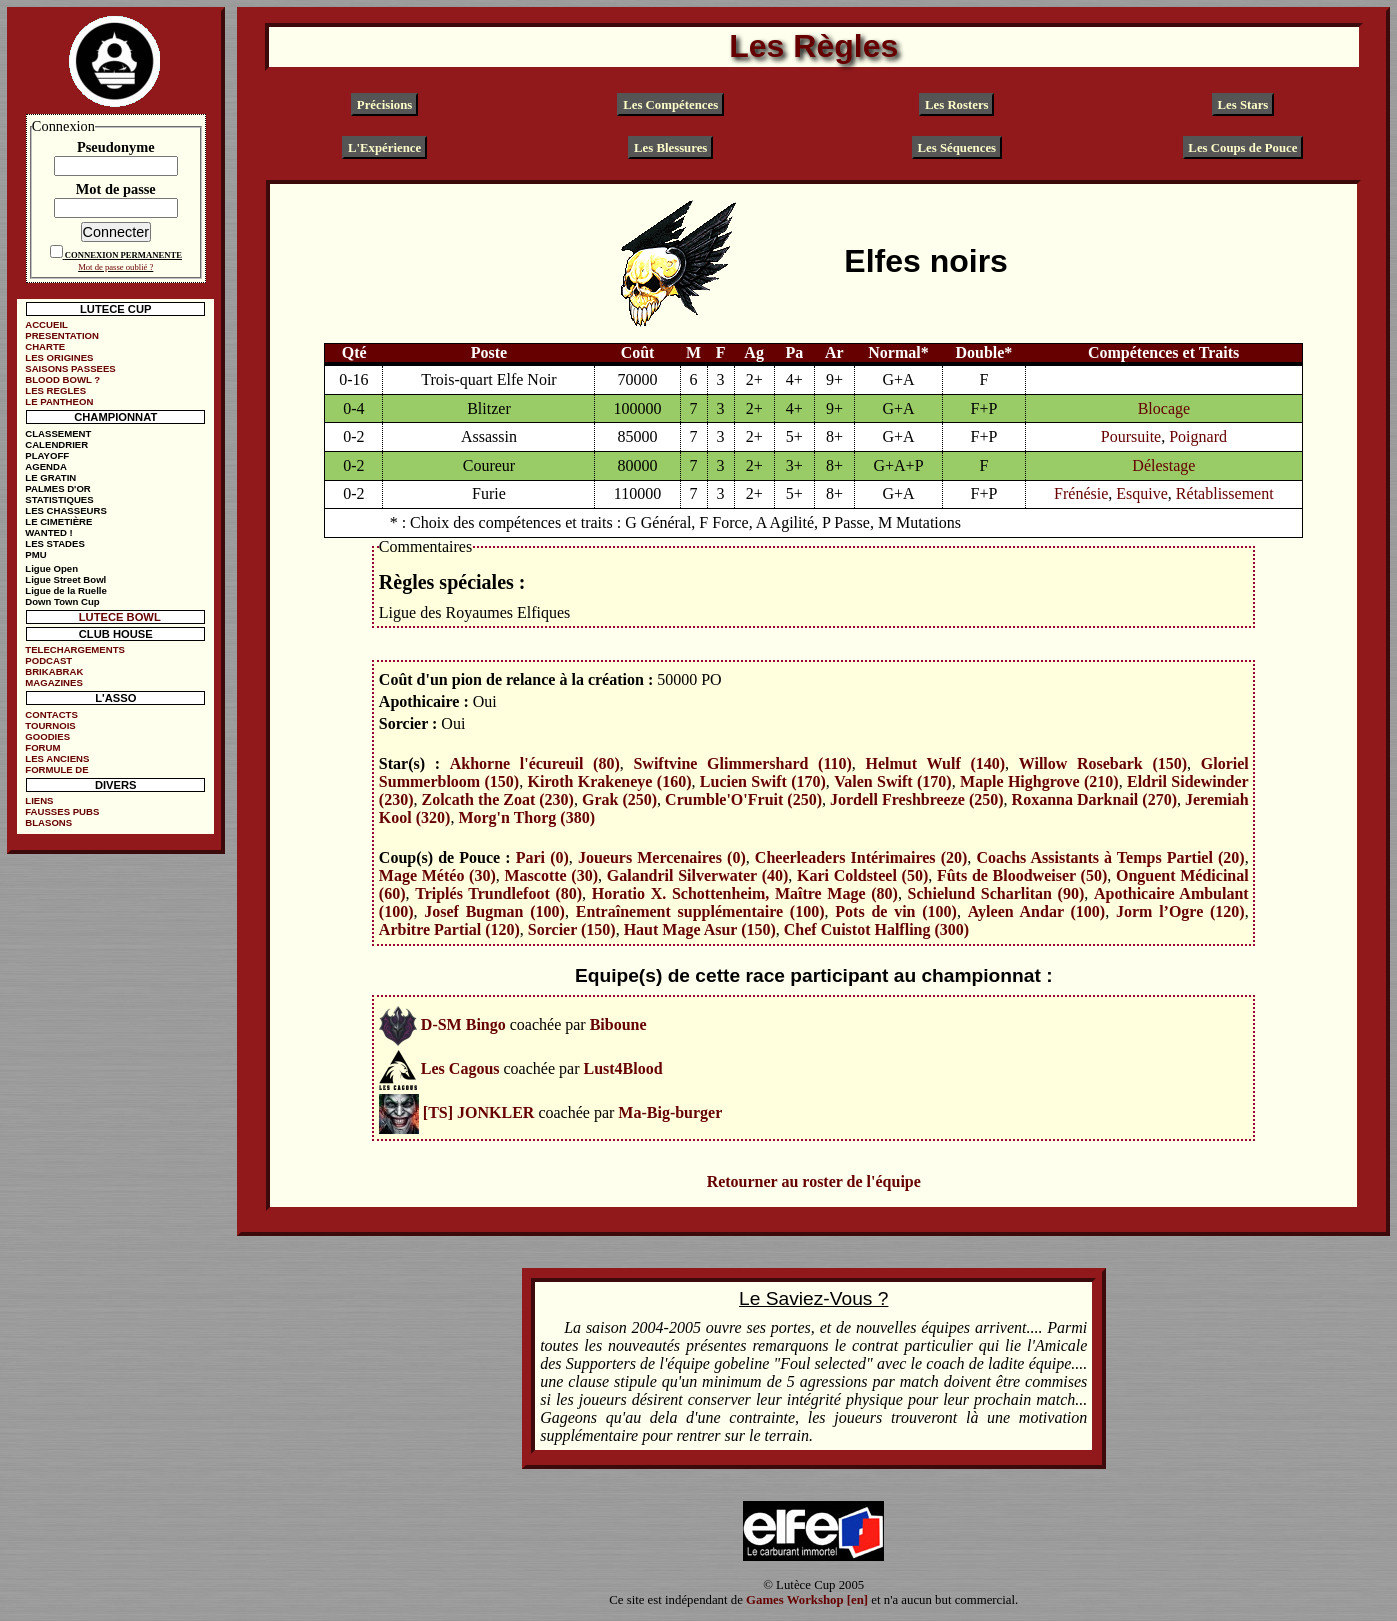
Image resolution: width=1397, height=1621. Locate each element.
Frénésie (1081, 493)
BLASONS (48, 822)
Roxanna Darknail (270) (1094, 799)
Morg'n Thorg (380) (526, 817)
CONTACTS (51, 714)
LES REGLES (55, 390)
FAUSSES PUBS (62, 811)
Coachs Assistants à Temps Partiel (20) (1110, 857)
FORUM (42, 747)
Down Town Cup (62, 601)
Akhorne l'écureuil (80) (535, 763)
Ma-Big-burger (670, 1112)
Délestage (1163, 465)
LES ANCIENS (57, 758)
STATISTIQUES (59, 499)
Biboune (618, 1024)
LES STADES (55, 543)
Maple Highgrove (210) (1039, 781)
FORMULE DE (56, 769)
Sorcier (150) (572, 929)
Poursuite (1131, 436)
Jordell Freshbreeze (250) (917, 799)
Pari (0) (542, 857)
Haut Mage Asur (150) (700, 929)
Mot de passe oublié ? (115, 267)
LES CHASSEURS (66, 510)
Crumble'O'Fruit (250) (743, 799)
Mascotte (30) (551, 875)
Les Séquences (957, 148)
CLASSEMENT (58, 433)
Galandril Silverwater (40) (698, 875)
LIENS (39, 800)
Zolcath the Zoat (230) (498, 799)
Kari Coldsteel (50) (862, 875)
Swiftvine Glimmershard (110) (742, 763)
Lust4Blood (622, 1068)
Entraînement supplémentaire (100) (700, 911)
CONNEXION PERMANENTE (123, 255)
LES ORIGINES (59, 357)
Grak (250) (619, 799)
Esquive (1142, 493)
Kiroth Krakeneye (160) (610, 781)
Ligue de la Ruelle (66, 590)
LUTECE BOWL (120, 617)
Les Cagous (460, 1068)
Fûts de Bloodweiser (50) (1022, 875)
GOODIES (47, 736)
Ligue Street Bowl (65, 579)
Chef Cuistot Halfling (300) (876, 929)
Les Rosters (957, 104)
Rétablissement (1225, 493)
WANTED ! (48, 532)
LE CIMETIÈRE (58, 521)
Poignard (1198, 436)
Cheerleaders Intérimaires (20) (861, 857)
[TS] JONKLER (479, 1112)
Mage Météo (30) (437, 875)
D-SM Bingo (463, 1024)
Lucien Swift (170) (763, 781)
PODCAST (48, 660)
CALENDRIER (56, 444)
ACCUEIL (46, 324)
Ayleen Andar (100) (1036, 911)
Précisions (384, 104)
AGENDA (46, 466)
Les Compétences (670, 104)
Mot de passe (116, 189)
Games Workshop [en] (807, 1600)
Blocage (1164, 408)
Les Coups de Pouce (1242, 148)
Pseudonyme (116, 147)
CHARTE (45, 346)
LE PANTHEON (59, 401)
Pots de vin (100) (896, 911)
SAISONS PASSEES (70, 368)
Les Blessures (670, 148)
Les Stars (1243, 104)
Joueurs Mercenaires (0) (662, 857)
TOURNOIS (50, 725)
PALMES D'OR (58, 488)
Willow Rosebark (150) (1103, 763)
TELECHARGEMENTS (75, 649)
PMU (35, 554)
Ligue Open (51, 568)
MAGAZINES (54, 682)
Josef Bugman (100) (494, 911)
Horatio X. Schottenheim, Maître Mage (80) (745, 893)
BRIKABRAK (54, 671)
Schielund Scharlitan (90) (996, 893)
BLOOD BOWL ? (62, 379)
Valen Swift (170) (892, 781)
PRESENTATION (62, 335)
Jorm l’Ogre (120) (1180, 911)
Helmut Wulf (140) (935, 763)
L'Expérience (384, 148)
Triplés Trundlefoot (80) (498, 893)
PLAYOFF (47, 455)
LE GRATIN (50, 477)
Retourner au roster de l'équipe (814, 1181)
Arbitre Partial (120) (449, 929)
